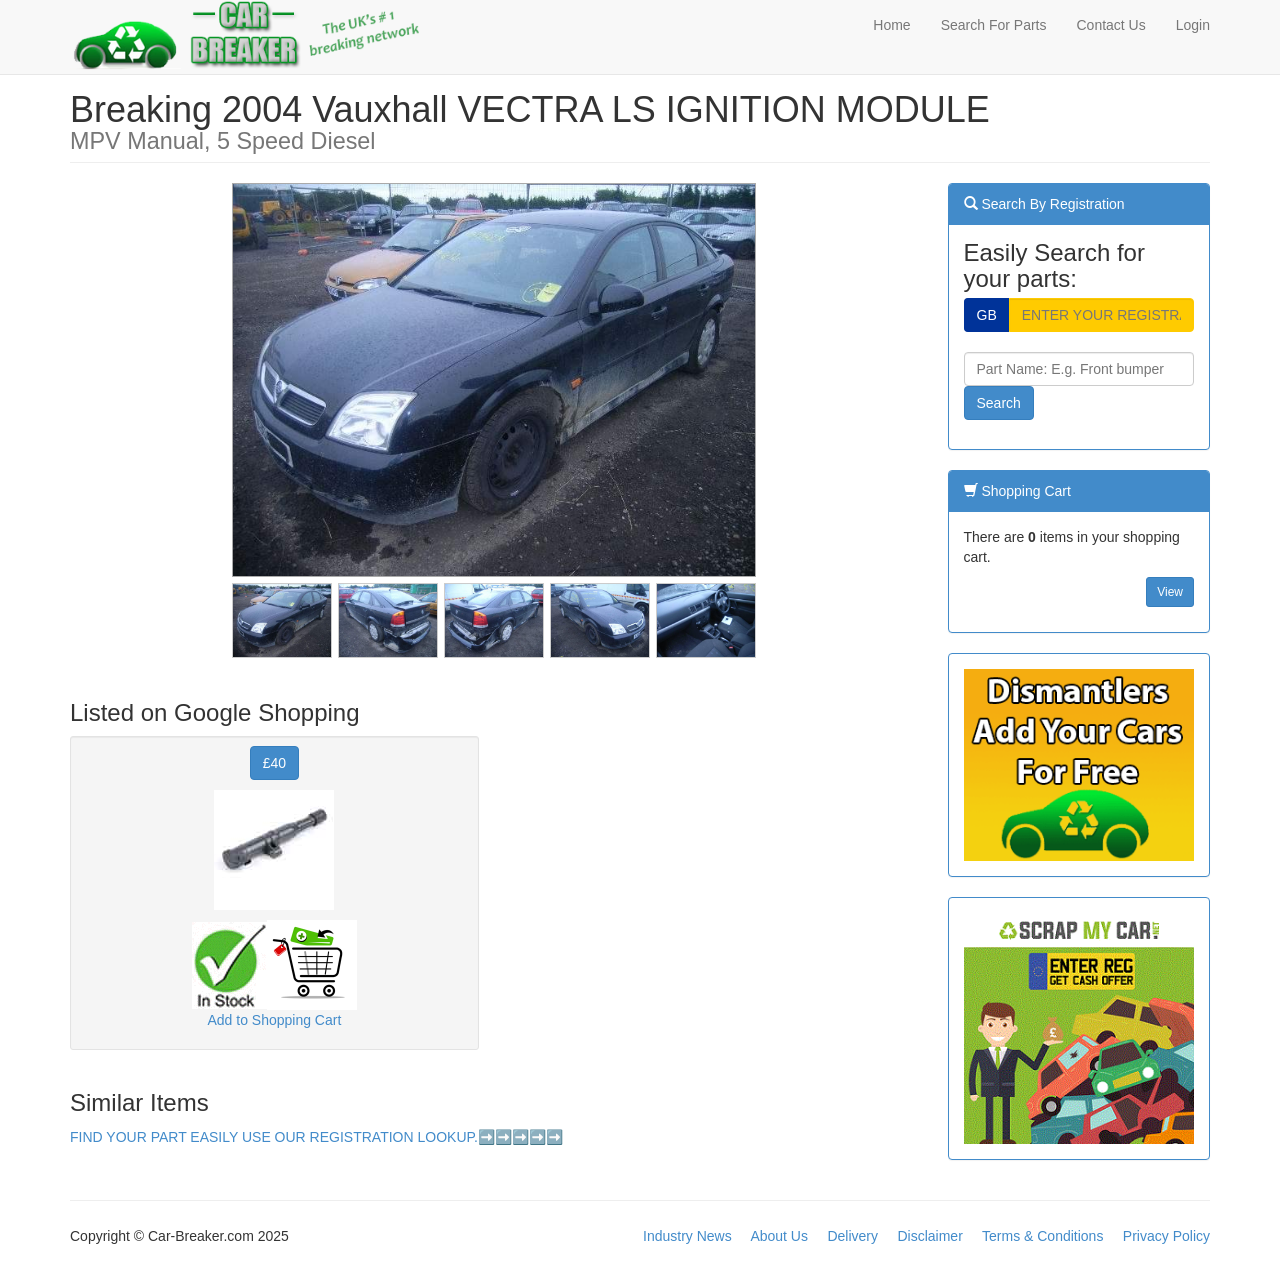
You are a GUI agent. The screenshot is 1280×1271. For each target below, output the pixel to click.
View (1170, 592)
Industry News (687, 1236)
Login (1193, 25)
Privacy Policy (1166, 1236)
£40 (274, 763)
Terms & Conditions (1042, 1236)
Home (891, 25)
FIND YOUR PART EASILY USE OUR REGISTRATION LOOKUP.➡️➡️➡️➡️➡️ (316, 1137)
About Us (779, 1236)
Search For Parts (994, 25)
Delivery (852, 1236)
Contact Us (1110, 25)
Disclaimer (929, 1236)
